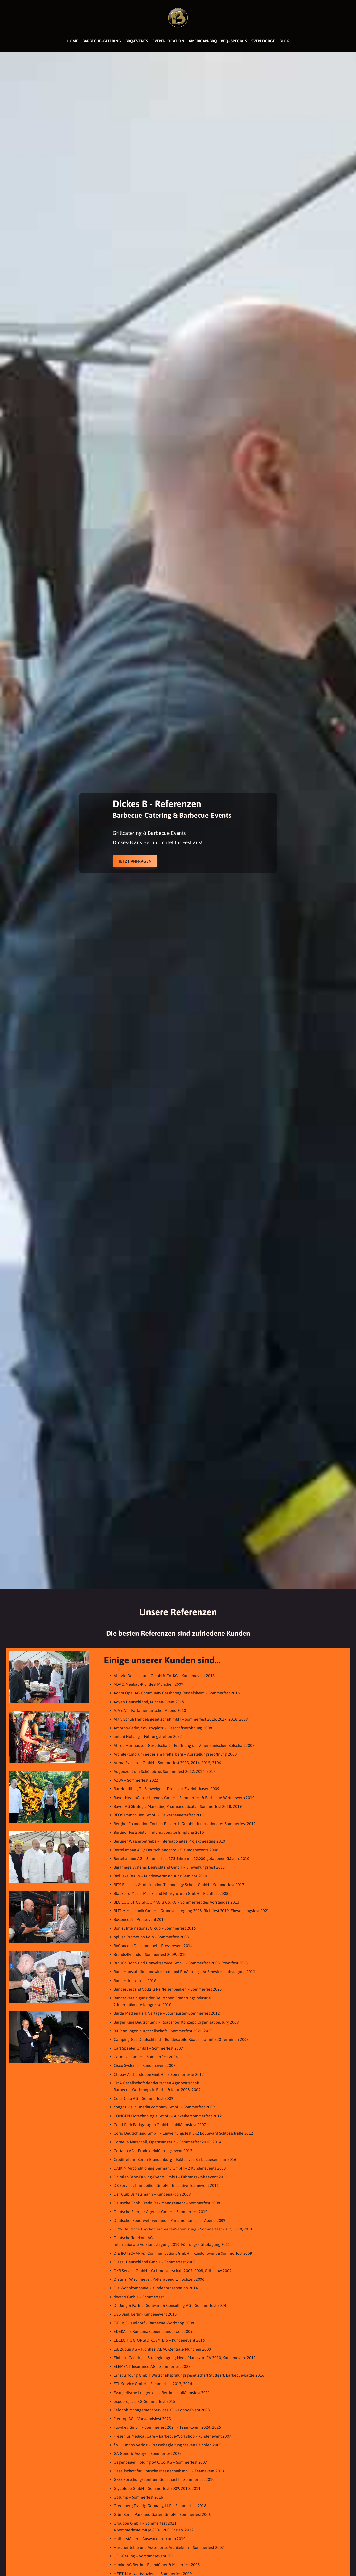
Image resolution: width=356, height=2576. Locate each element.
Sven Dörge (263, 41)
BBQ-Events (136, 41)
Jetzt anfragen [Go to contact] (135, 861)
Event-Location (168, 41)
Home (72, 41)
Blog (284, 41)
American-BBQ (203, 41)
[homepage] (178, 17)
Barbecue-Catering (101, 41)
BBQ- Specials (234, 41)
